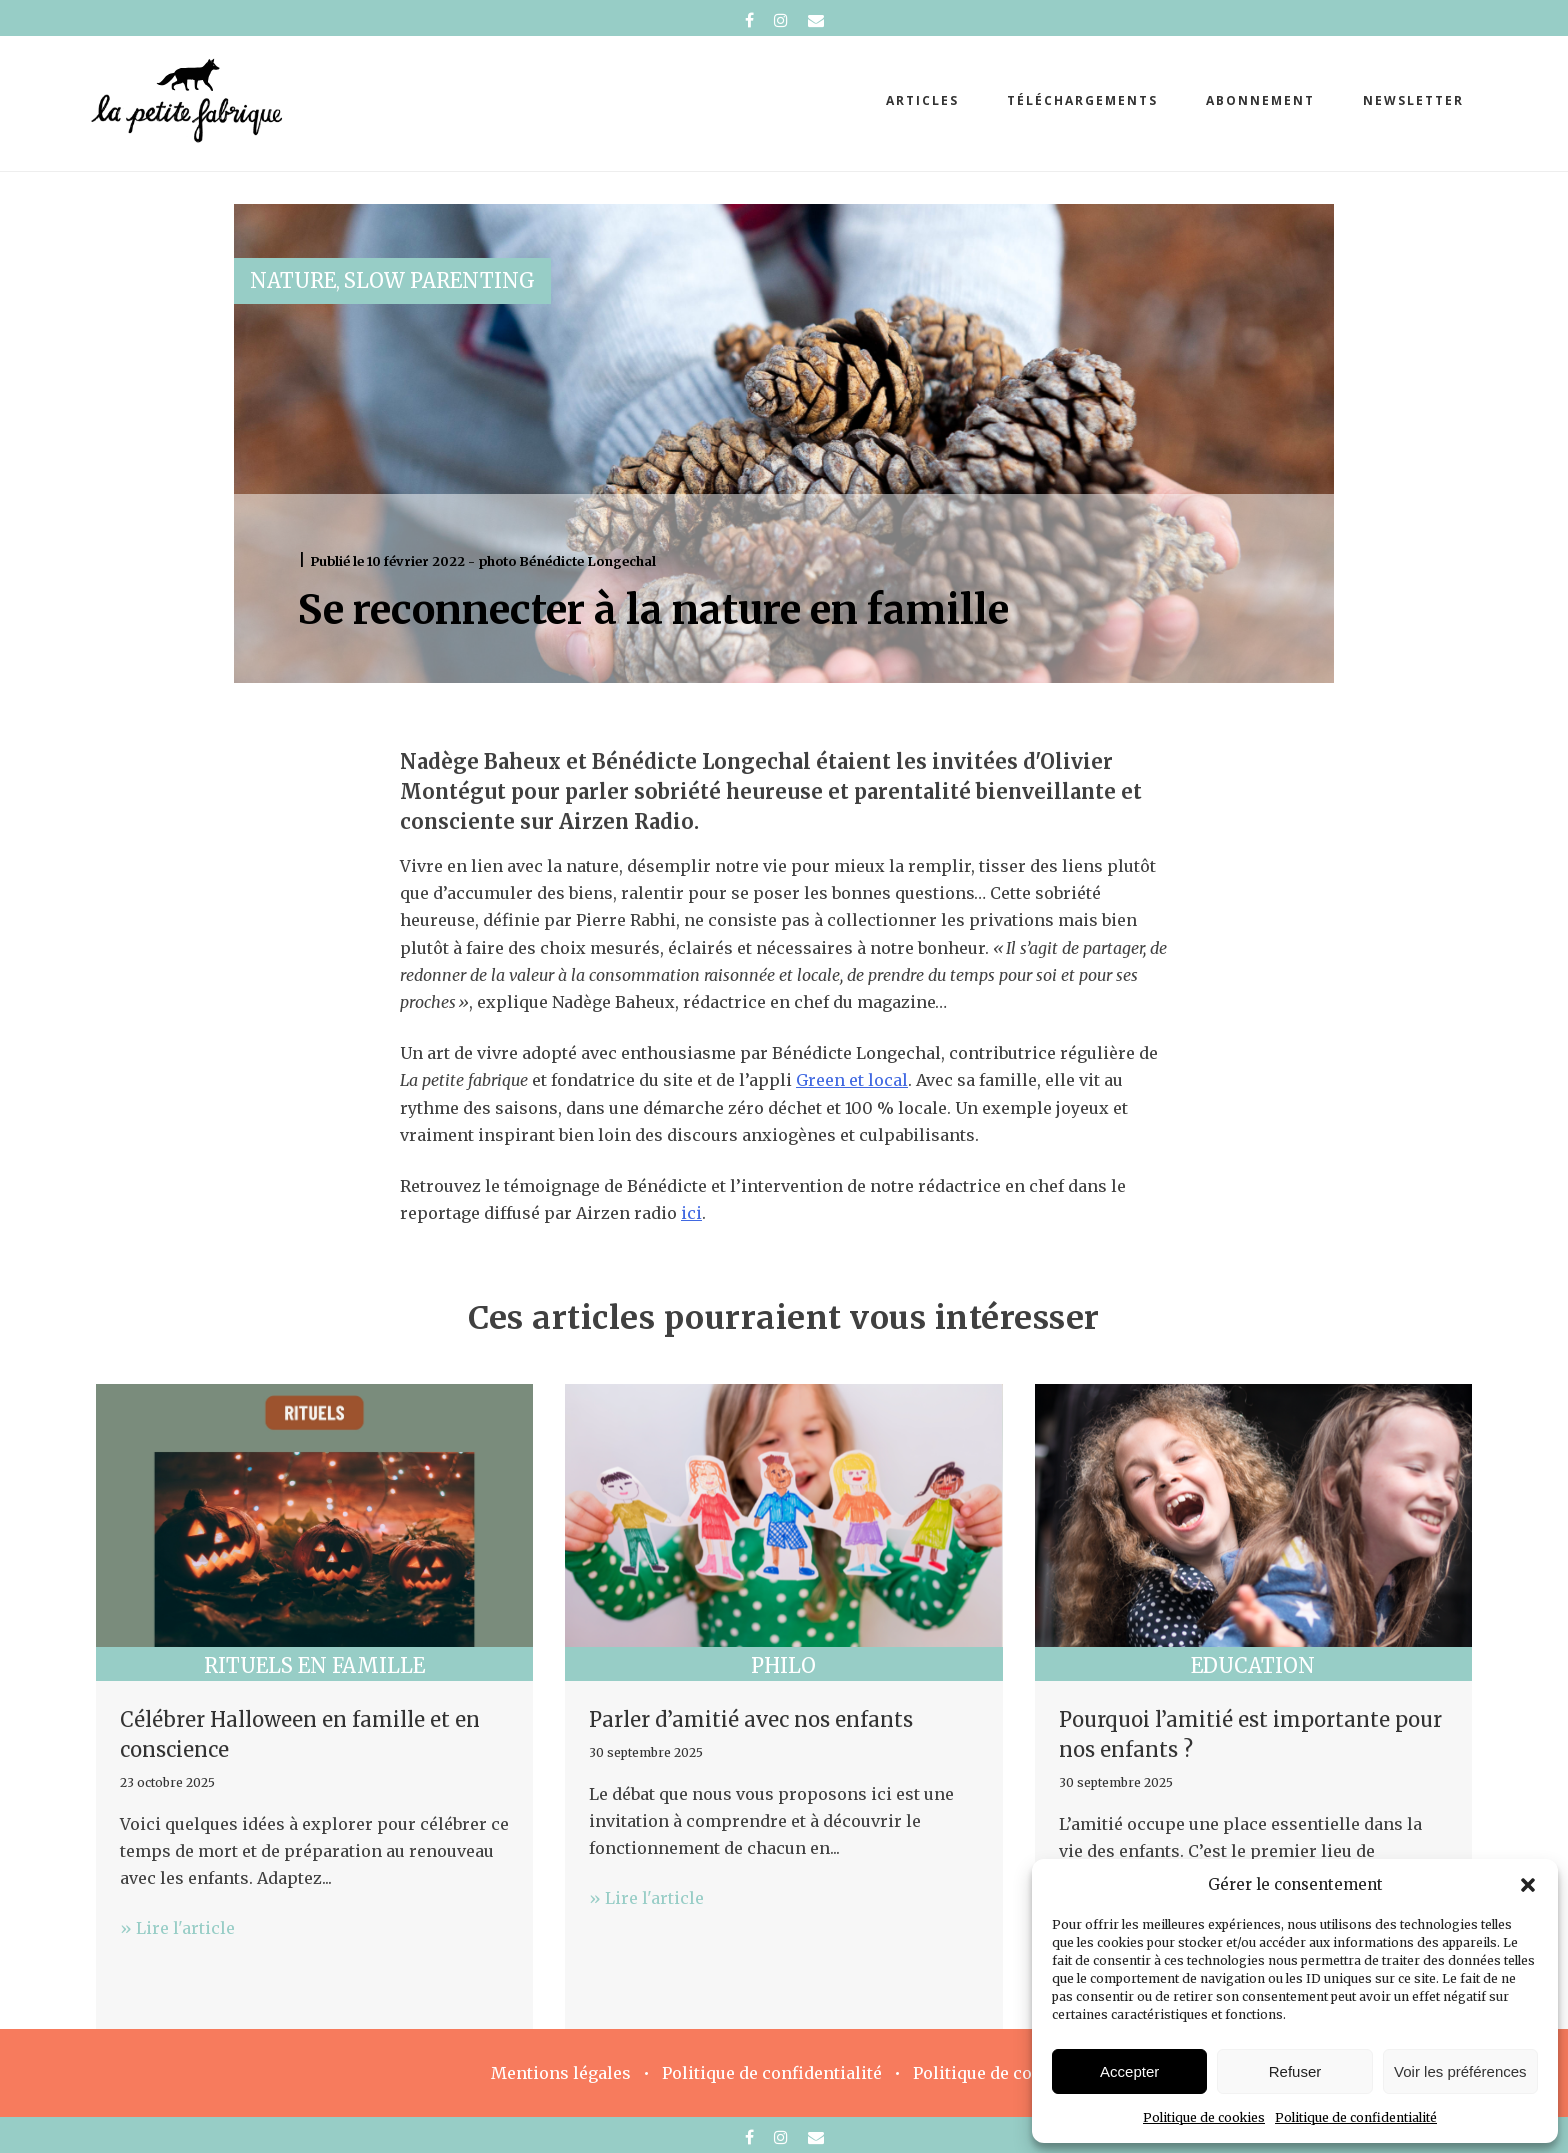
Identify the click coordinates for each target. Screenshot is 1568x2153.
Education (1253, 1665)
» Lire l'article (177, 1928)
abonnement (1260, 100)
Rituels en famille (314, 1665)
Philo (783, 1665)
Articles (922, 100)
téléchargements (1082, 100)
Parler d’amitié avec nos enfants (751, 1719)
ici (691, 1213)
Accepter (1129, 2071)
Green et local (852, 1080)
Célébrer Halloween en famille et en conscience (300, 1734)
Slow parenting (439, 280)
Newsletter (1413, 100)
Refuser (1295, 2071)
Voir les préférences (1460, 2071)
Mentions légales (561, 2073)
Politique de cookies (1204, 2117)
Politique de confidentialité (1356, 2117)
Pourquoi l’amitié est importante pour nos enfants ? (1250, 1734)
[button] (1528, 1885)
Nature (293, 280)
